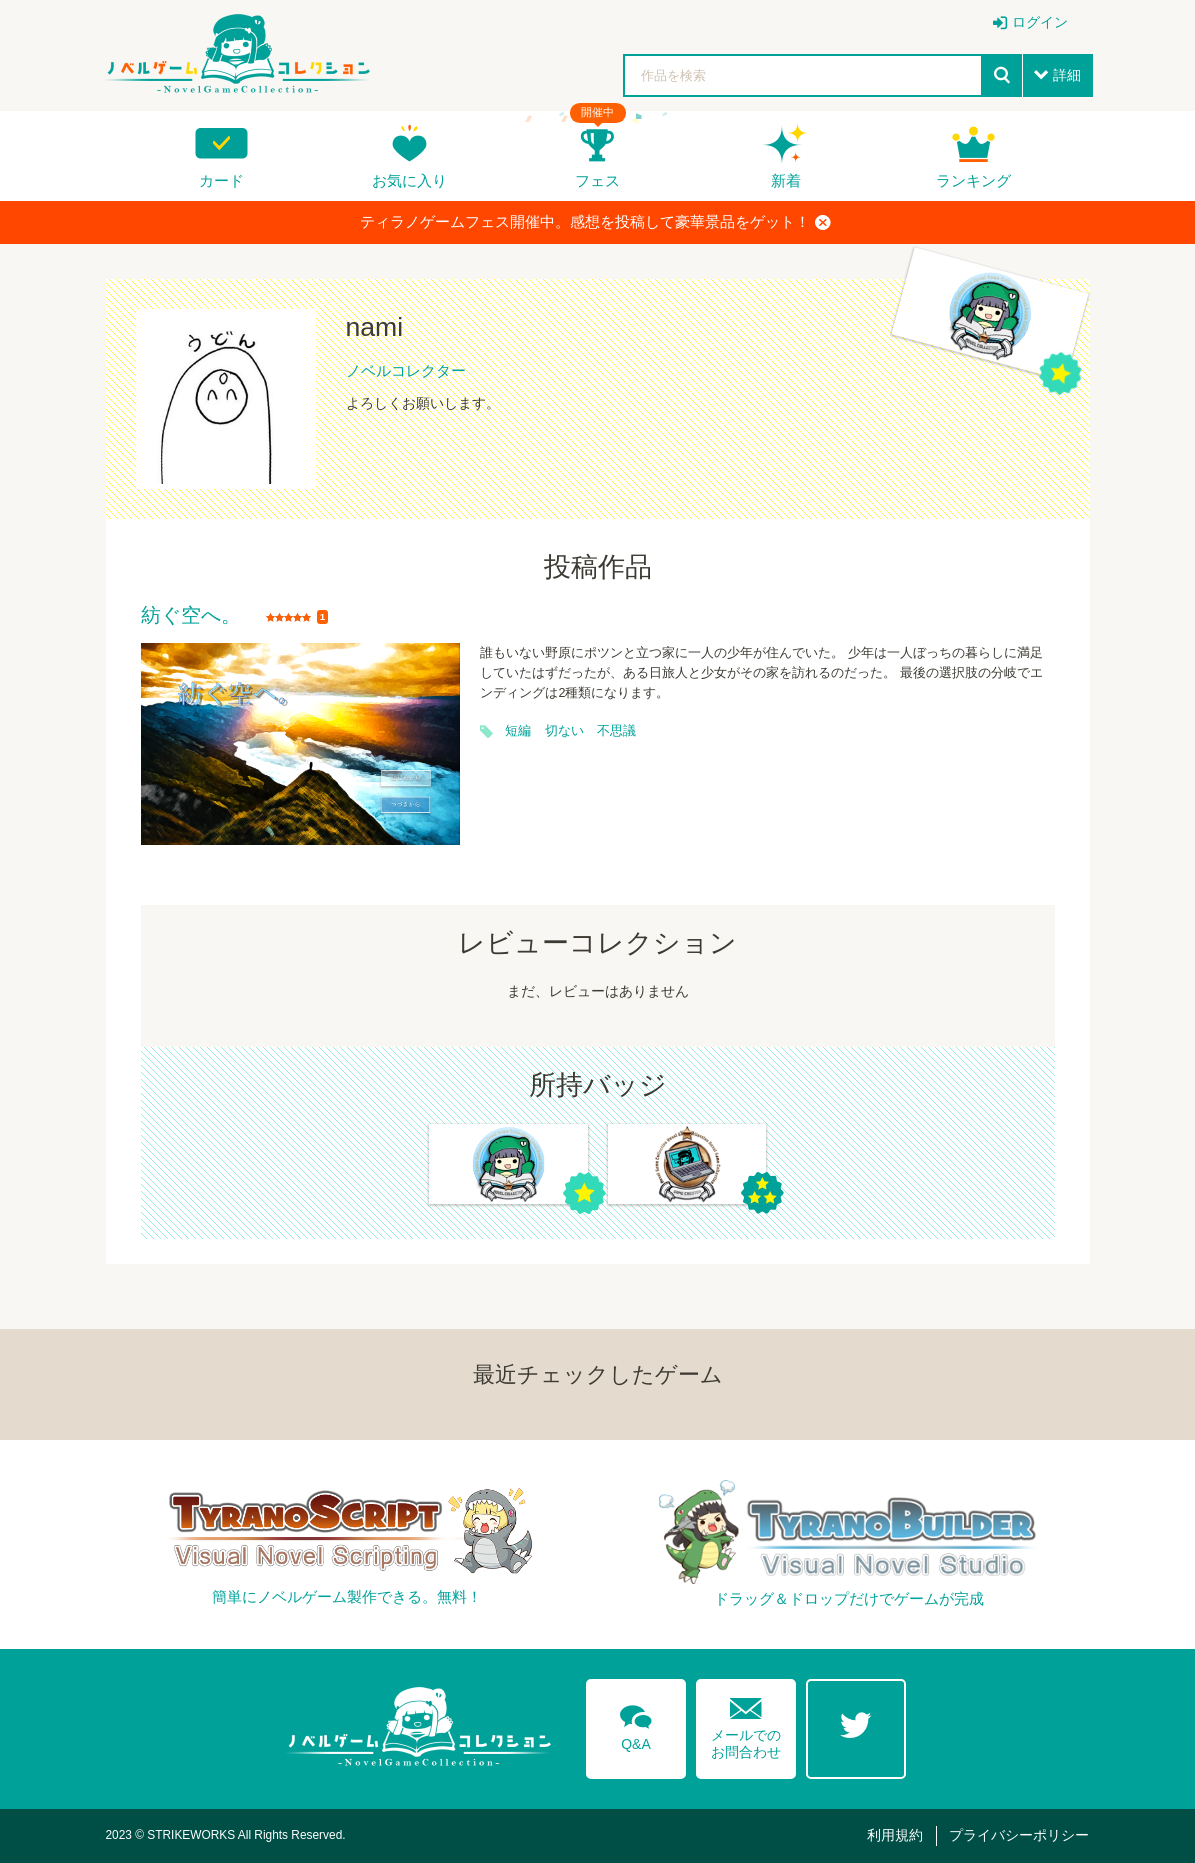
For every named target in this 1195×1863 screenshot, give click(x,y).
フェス (597, 180)
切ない (564, 731)
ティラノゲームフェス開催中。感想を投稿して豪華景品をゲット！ (595, 222)
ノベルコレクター (406, 370)
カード (221, 180)
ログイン (1040, 22)
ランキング (973, 180)
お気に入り (409, 180)
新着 (786, 180)
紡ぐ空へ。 (191, 616)
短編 (518, 731)
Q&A (636, 1724)
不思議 (616, 731)
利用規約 (895, 1835)
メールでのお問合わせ (746, 1723)
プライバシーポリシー (1019, 1835)
